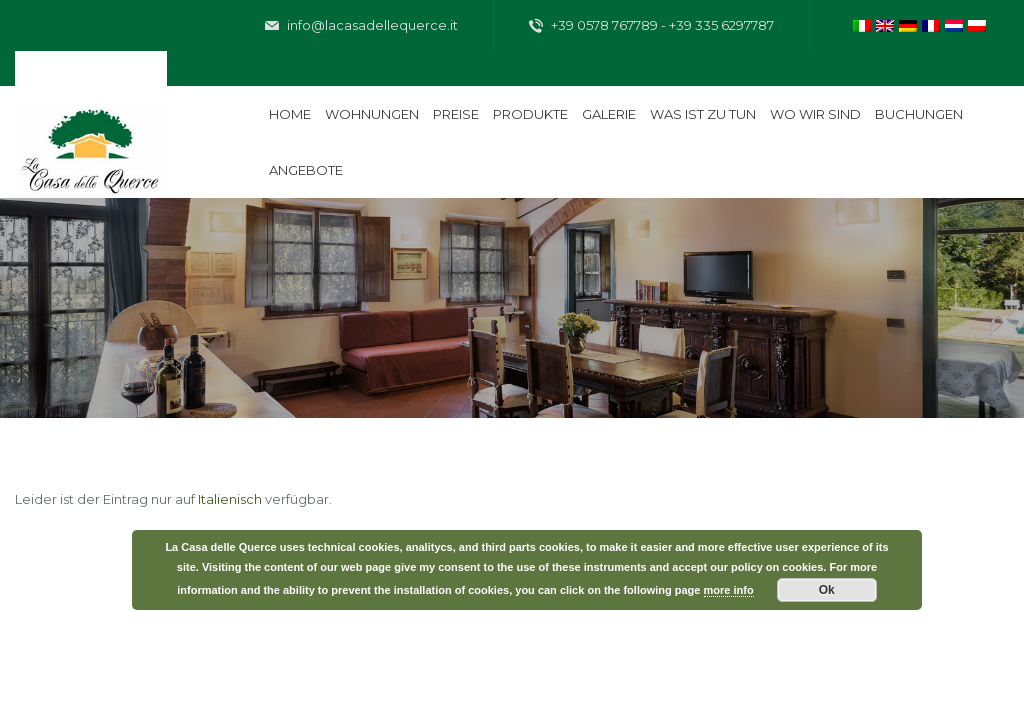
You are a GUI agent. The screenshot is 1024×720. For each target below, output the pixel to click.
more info (729, 590)
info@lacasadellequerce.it (361, 26)
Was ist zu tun (703, 114)
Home (290, 114)
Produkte (530, 114)
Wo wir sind (815, 114)
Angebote (306, 170)
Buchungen (919, 114)
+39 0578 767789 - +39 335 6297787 (651, 26)
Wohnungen (372, 114)
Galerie (609, 114)
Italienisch (230, 499)
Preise (456, 114)
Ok (827, 590)
